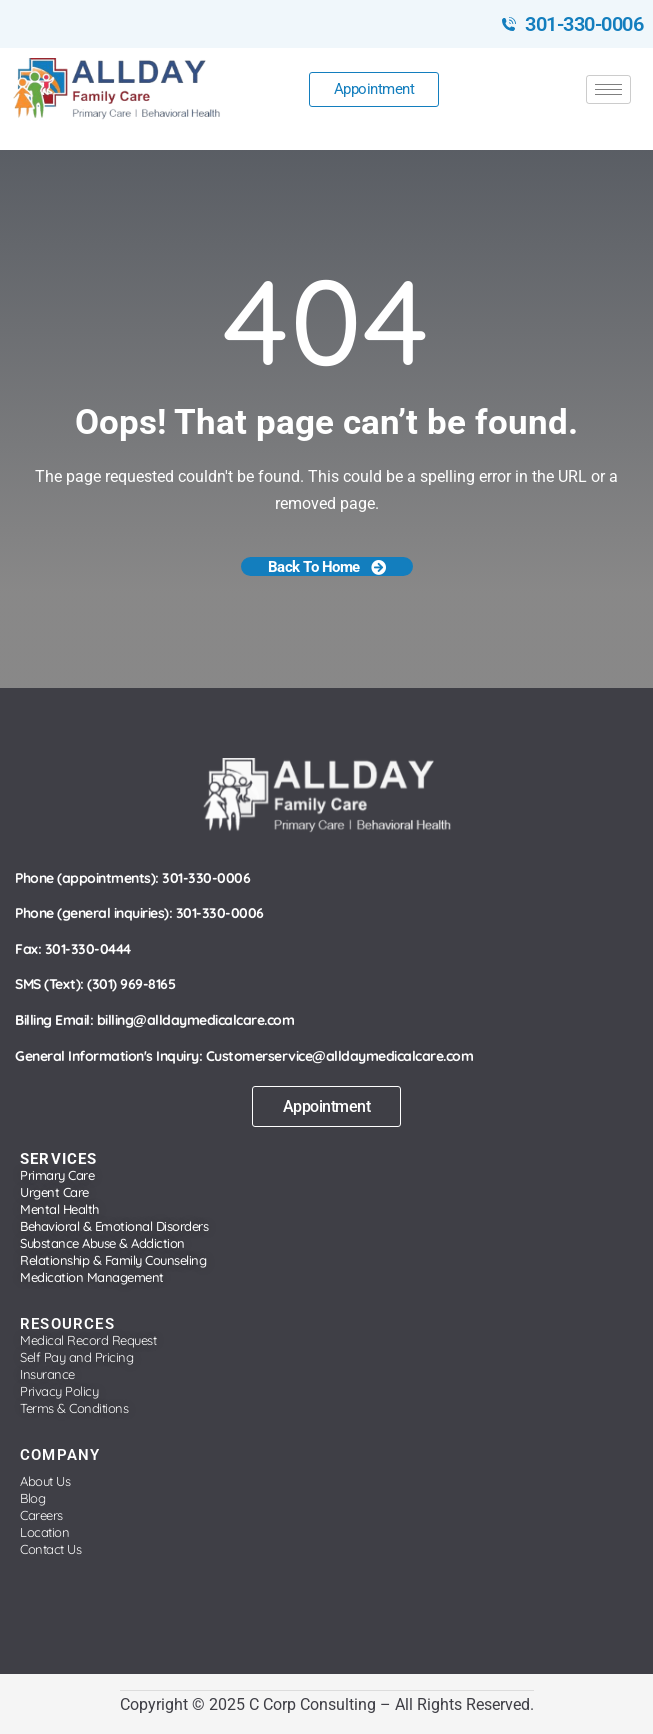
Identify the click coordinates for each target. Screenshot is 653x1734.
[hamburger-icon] (608, 89)
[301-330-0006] (509, 24)
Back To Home (327, 567)
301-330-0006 (584, 24)
